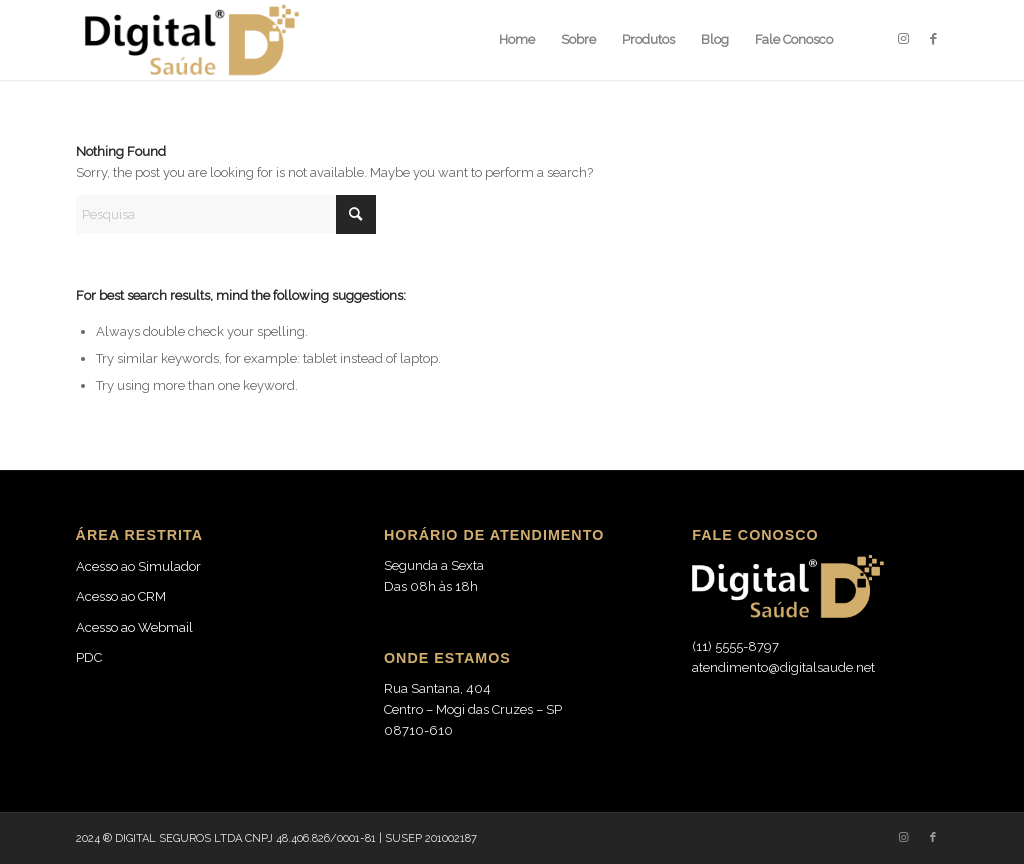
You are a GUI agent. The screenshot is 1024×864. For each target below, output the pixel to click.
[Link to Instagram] (903, 39)
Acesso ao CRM (121, 596)
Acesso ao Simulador (138, 566)
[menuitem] (517, 40)
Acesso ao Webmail (134, 627)
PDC (89, 657)
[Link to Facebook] (933, 39)
